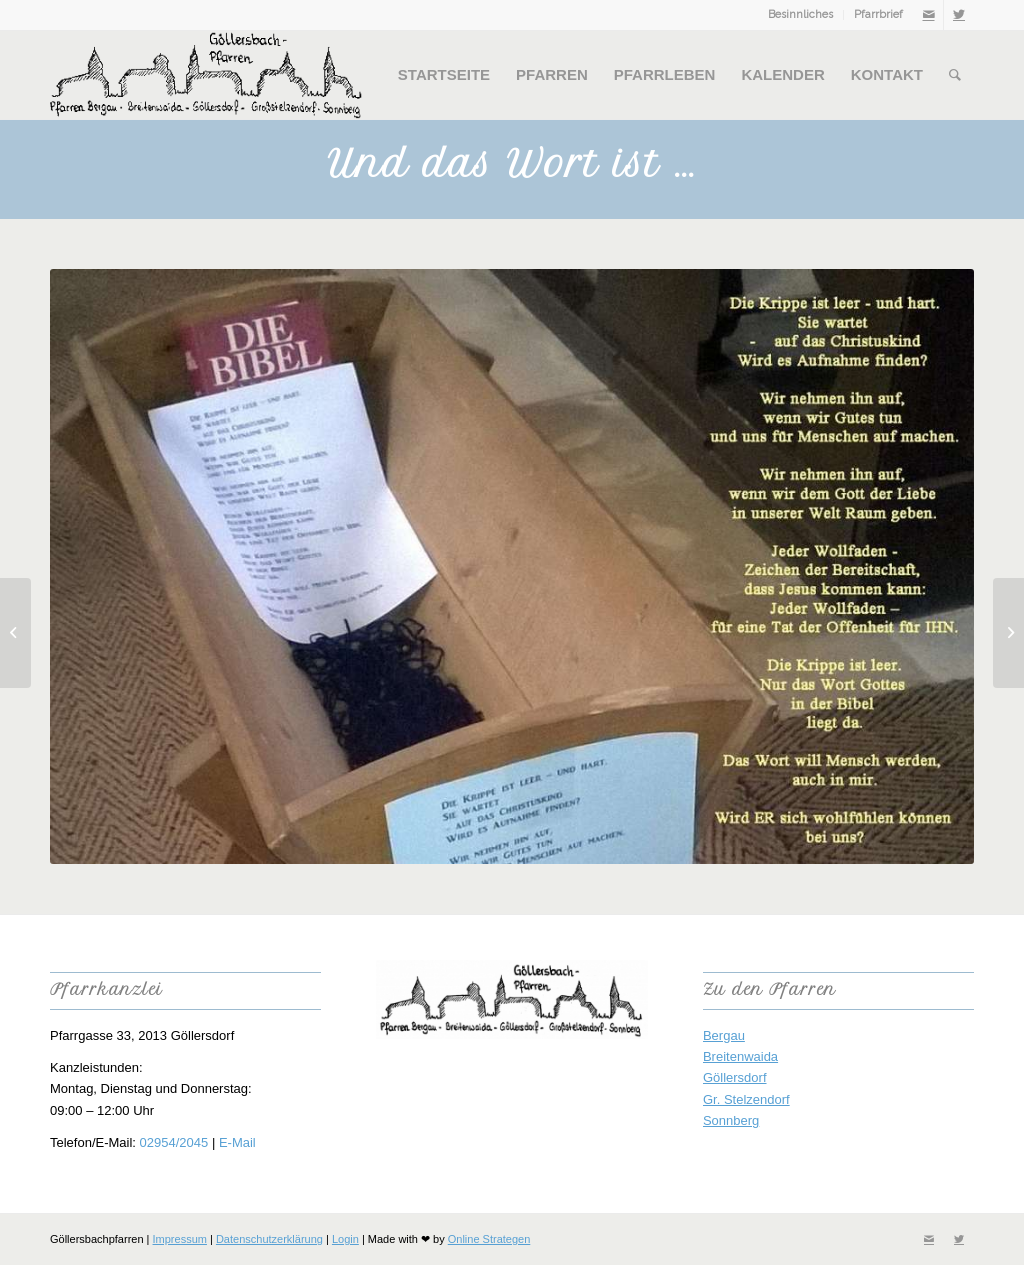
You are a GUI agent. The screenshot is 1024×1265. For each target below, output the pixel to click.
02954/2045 (174, 1142)
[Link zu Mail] (928, 15)
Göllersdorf (735, 1077)
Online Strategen (489, 1239)
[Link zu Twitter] (959, 15)
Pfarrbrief (878, 14)
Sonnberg (731, 1120)
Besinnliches (800, 14)
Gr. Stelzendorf (746, 1099)
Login (345, 1239)
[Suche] (955, 75)
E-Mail (237, 1142)
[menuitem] (801, 15)
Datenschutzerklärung (269, 1239)
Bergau (724, 1035)
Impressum (180, 1239)
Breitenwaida (740, 1056)
